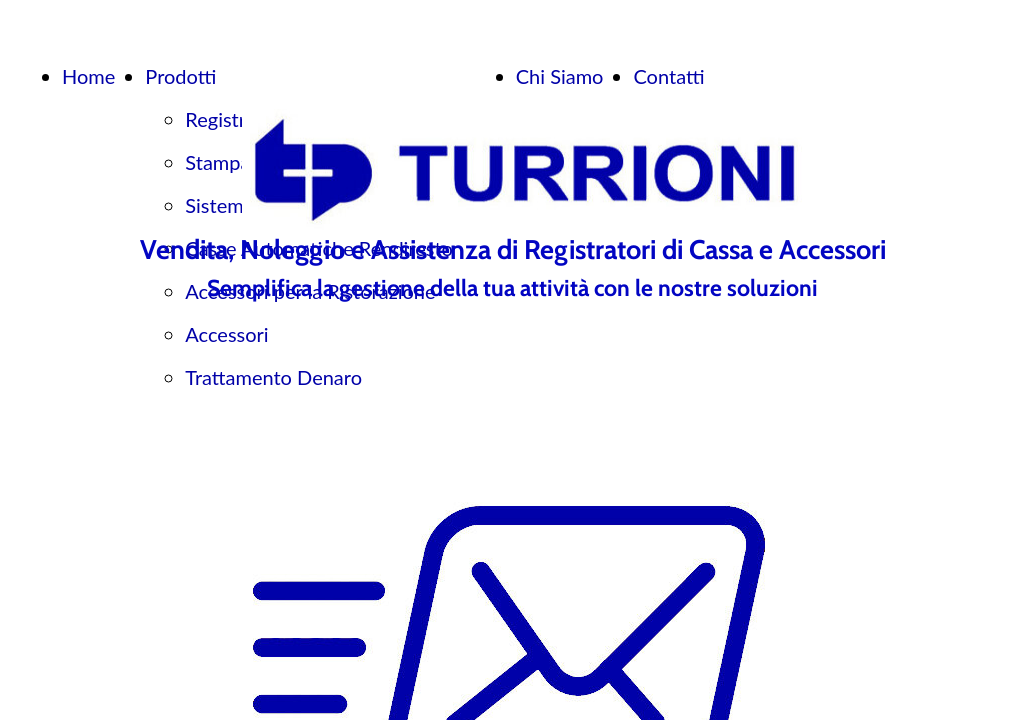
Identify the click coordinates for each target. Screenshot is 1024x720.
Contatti (668, 76)
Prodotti (180, 76)
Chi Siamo (560, 76)
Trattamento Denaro (273, 377)
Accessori (226, 334)
